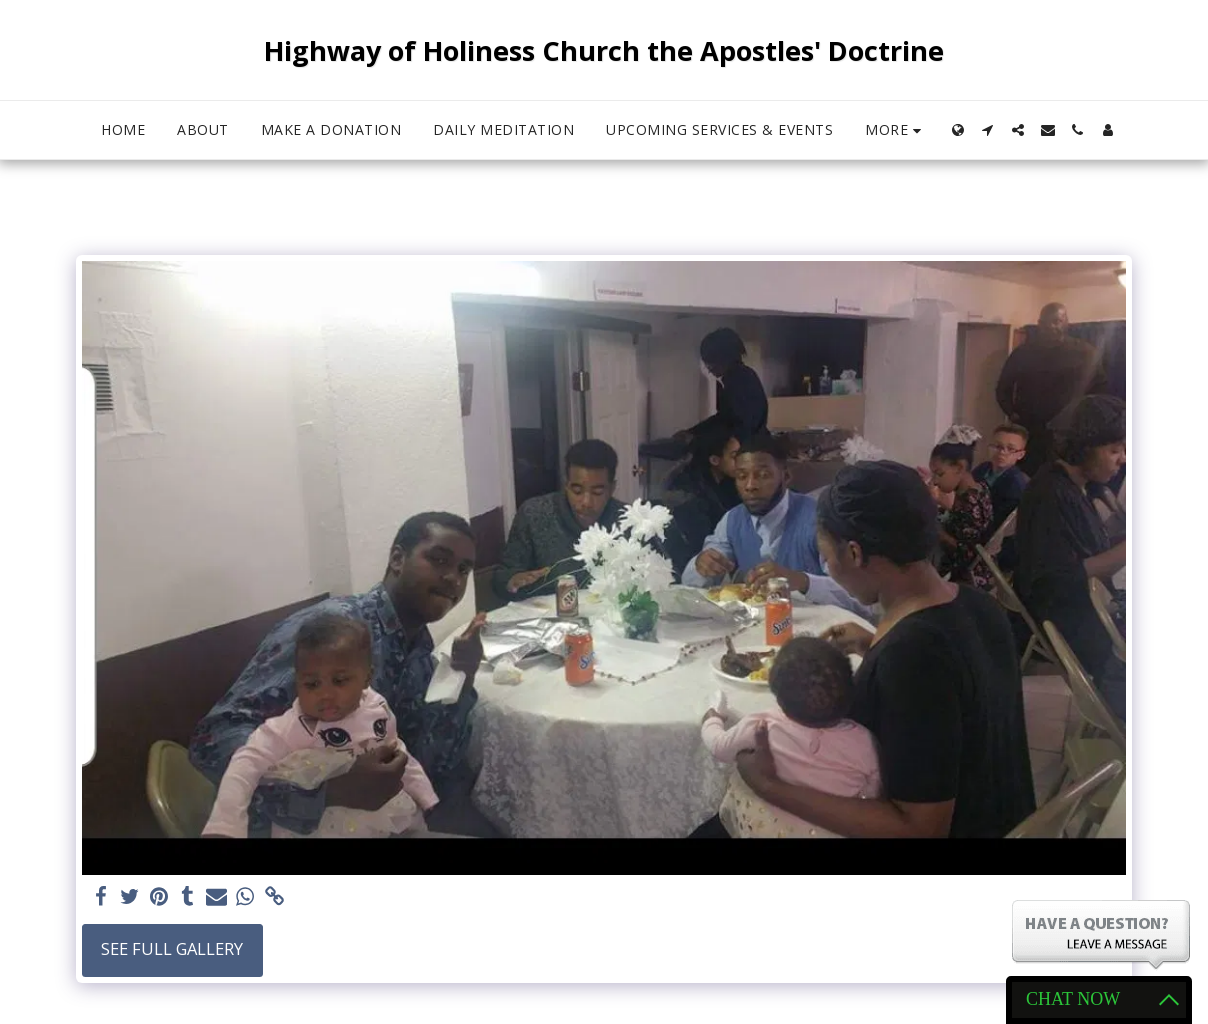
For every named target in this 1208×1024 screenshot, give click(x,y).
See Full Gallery (172, 948)
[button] (988, 130)
